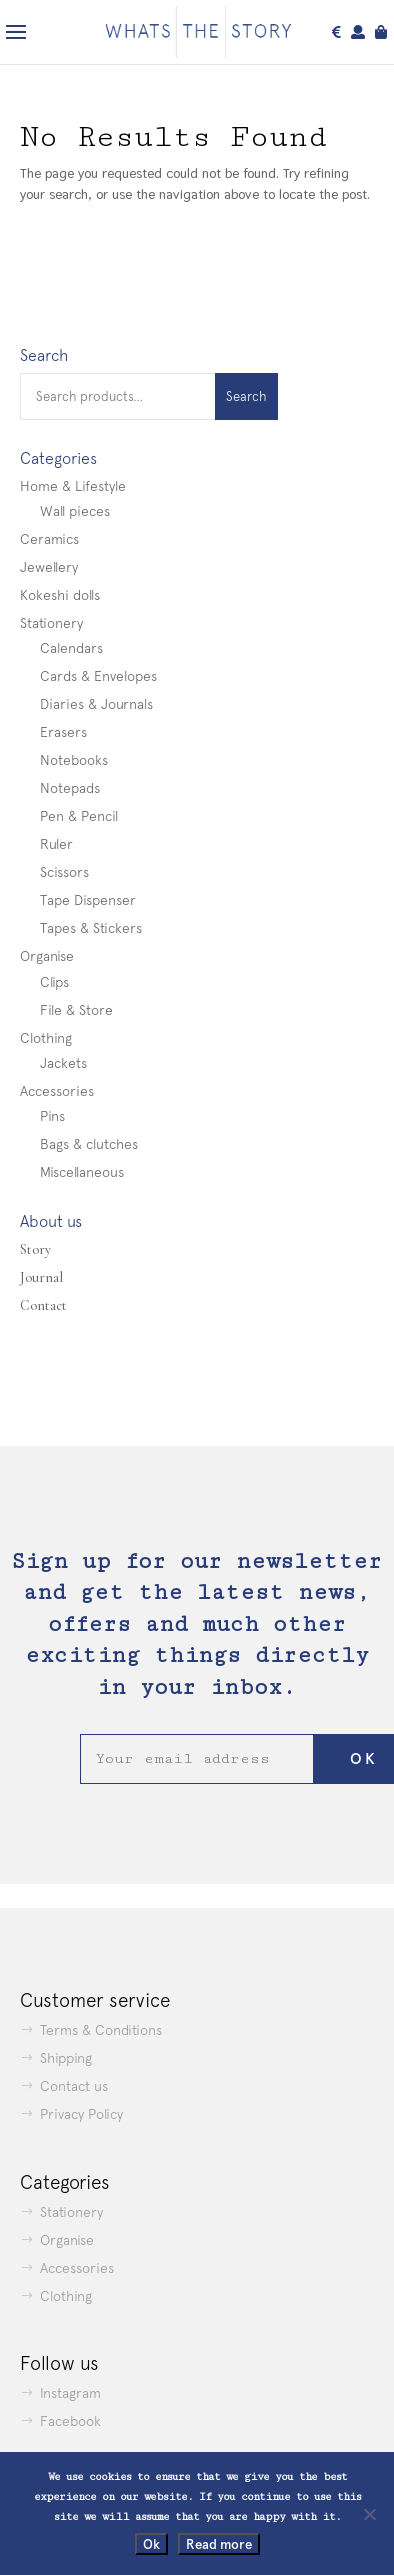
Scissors (64, 872)
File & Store (76, 1010)
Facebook (70, 2421)
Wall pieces (75, 511)
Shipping (66, 2058)
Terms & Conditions (101, 2030)
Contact (43, 1305)
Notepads (70, 788)
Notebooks (74, 760)
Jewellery (49, 567)
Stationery (51, 623)
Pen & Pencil (79, 816)
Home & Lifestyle (73, 486)
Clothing (46, 1038)
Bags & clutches (89, 1144)
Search (246, 396)
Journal (41, 1277)
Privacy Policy (81, 2114)
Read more (219, 2544)
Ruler (56, 844)
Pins (52, 1116)
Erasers (63, 732)
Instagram (70, 2393)
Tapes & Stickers (91, 928)
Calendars (71, 648)
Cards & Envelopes (98, 676)
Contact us (74, 2086)
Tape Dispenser (88, 900)
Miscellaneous (82, 1172)
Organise (47, 956)
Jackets (63, 1063)
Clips (54, 982)
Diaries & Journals (96, 704)
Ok (151, 2544)
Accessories (57, 1091)
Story (35, 1249)
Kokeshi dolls (60, 595)
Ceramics (49, 539)
